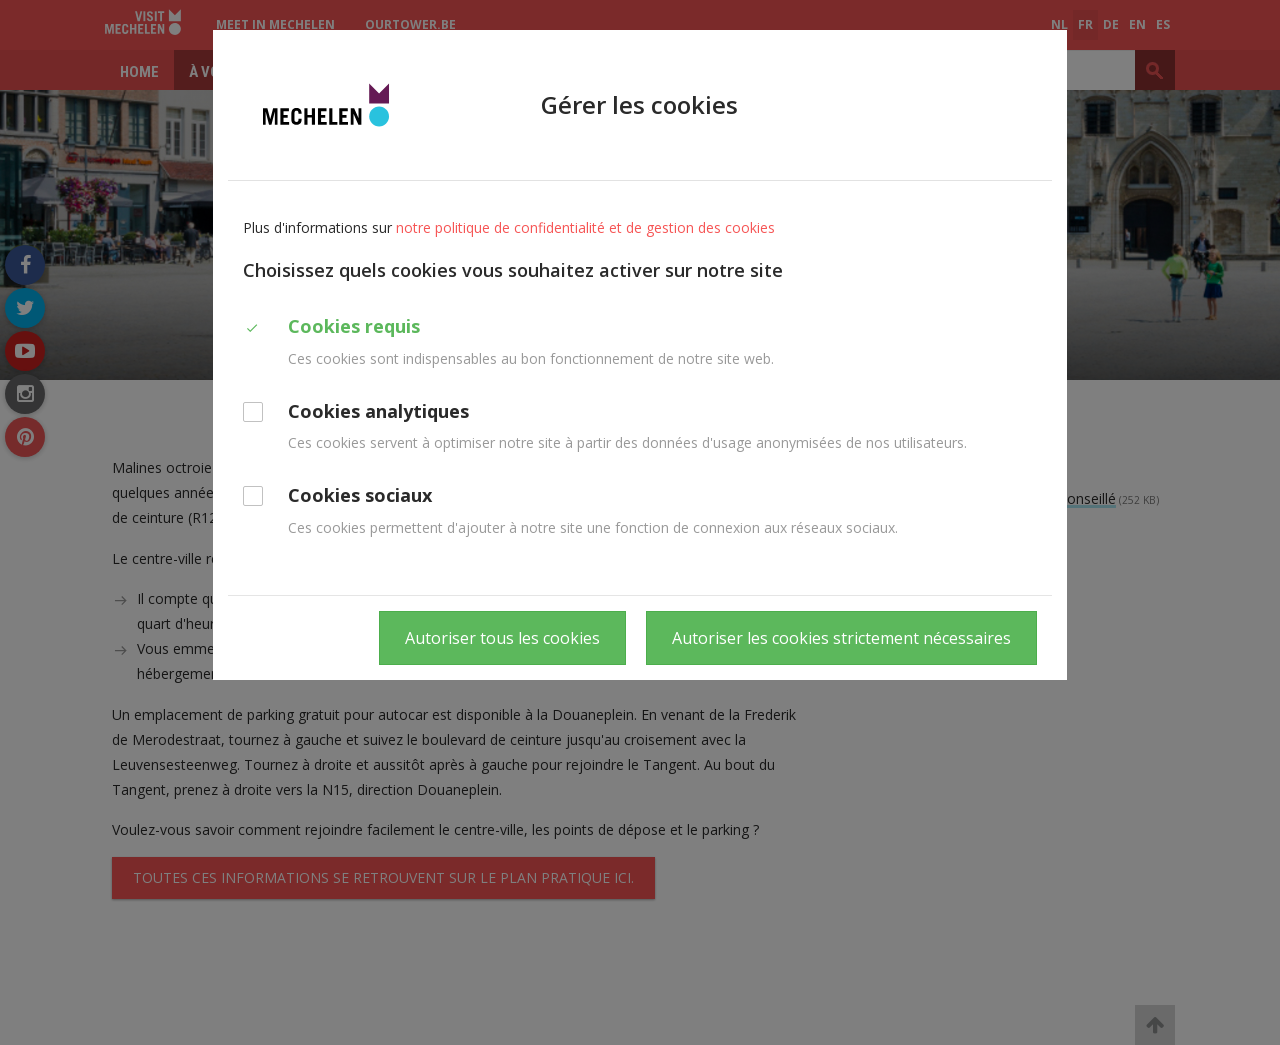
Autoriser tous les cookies (502, 638)
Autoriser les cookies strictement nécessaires (841, 638)
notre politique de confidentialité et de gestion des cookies (585, 227)
